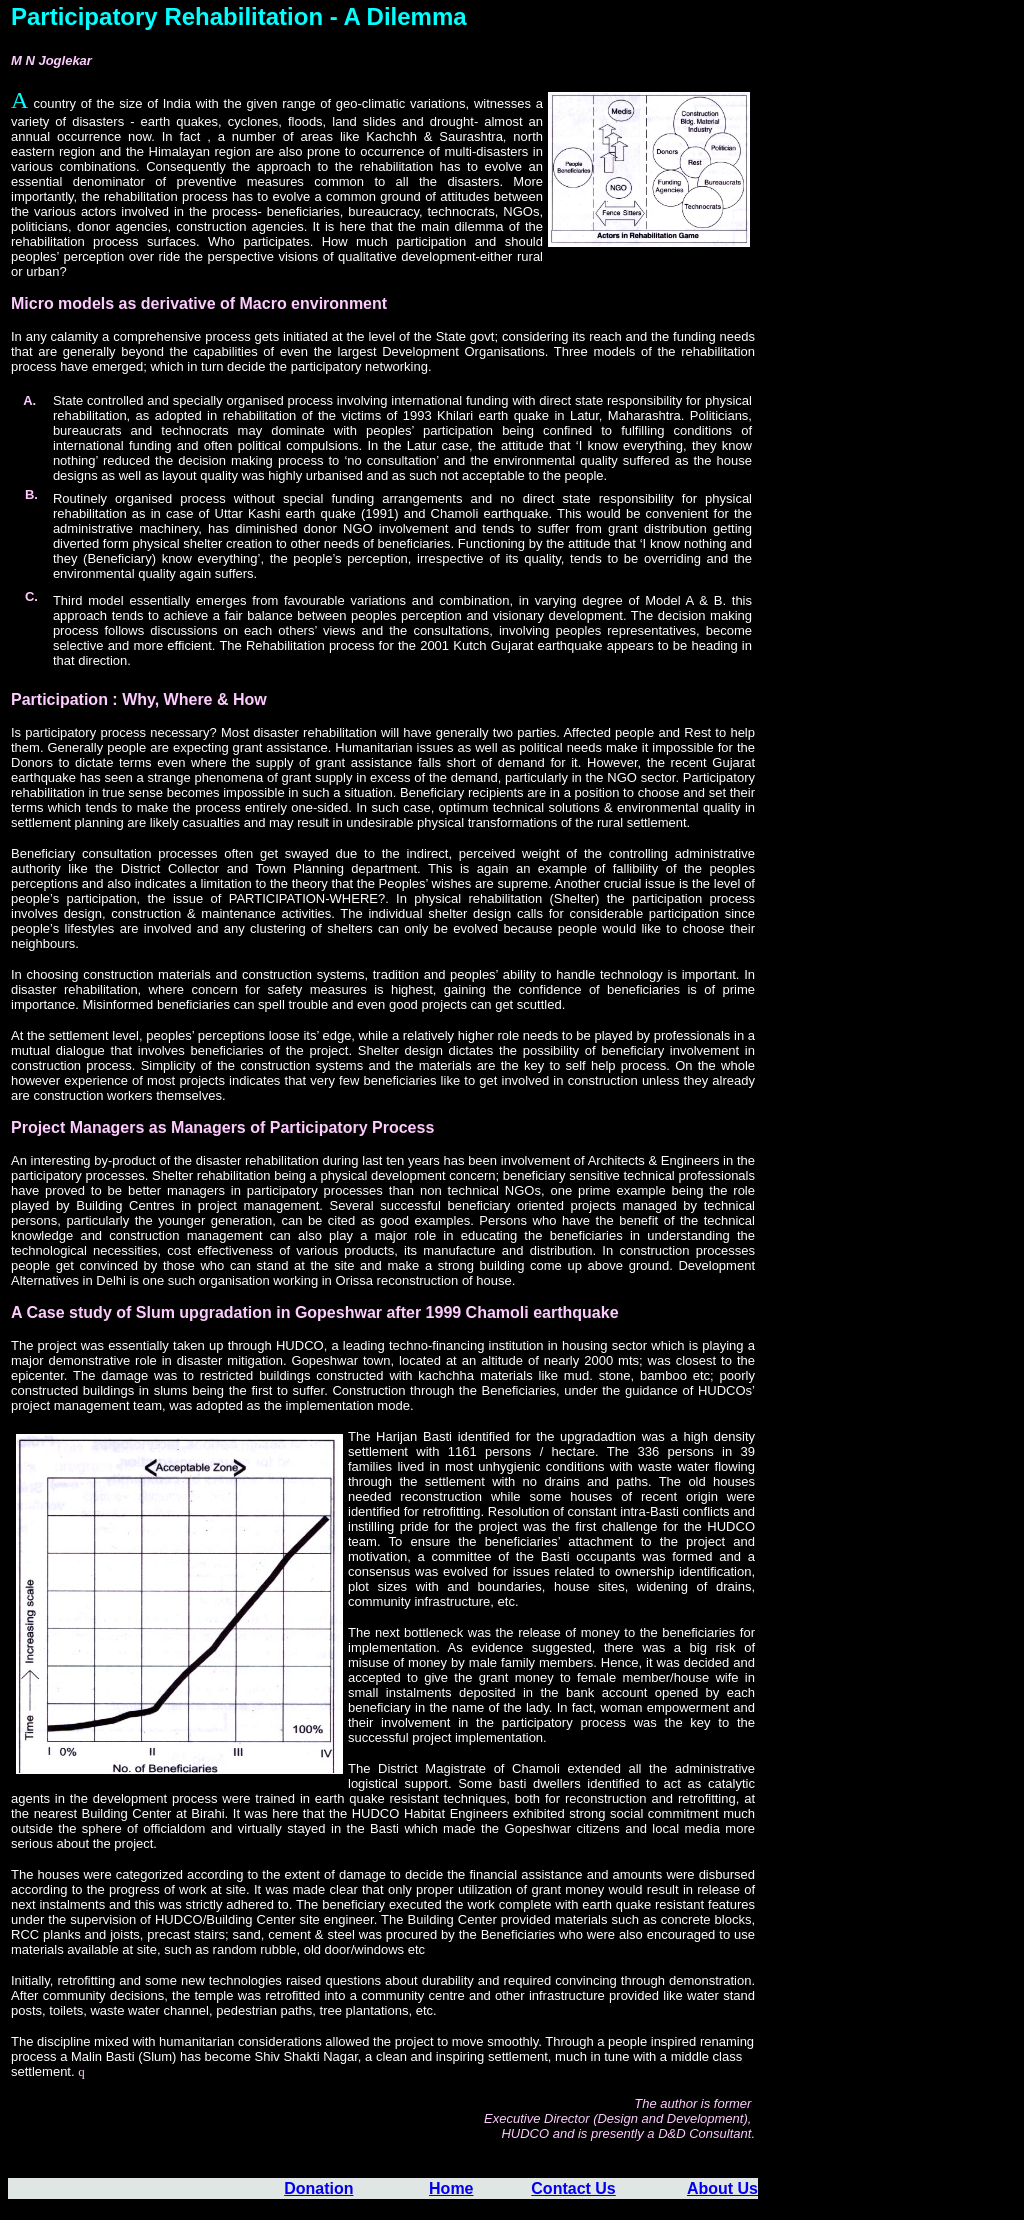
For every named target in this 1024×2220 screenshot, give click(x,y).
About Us (722, 2188)
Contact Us (573, 2188)
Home (451, 2188)
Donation (318, 2188)
